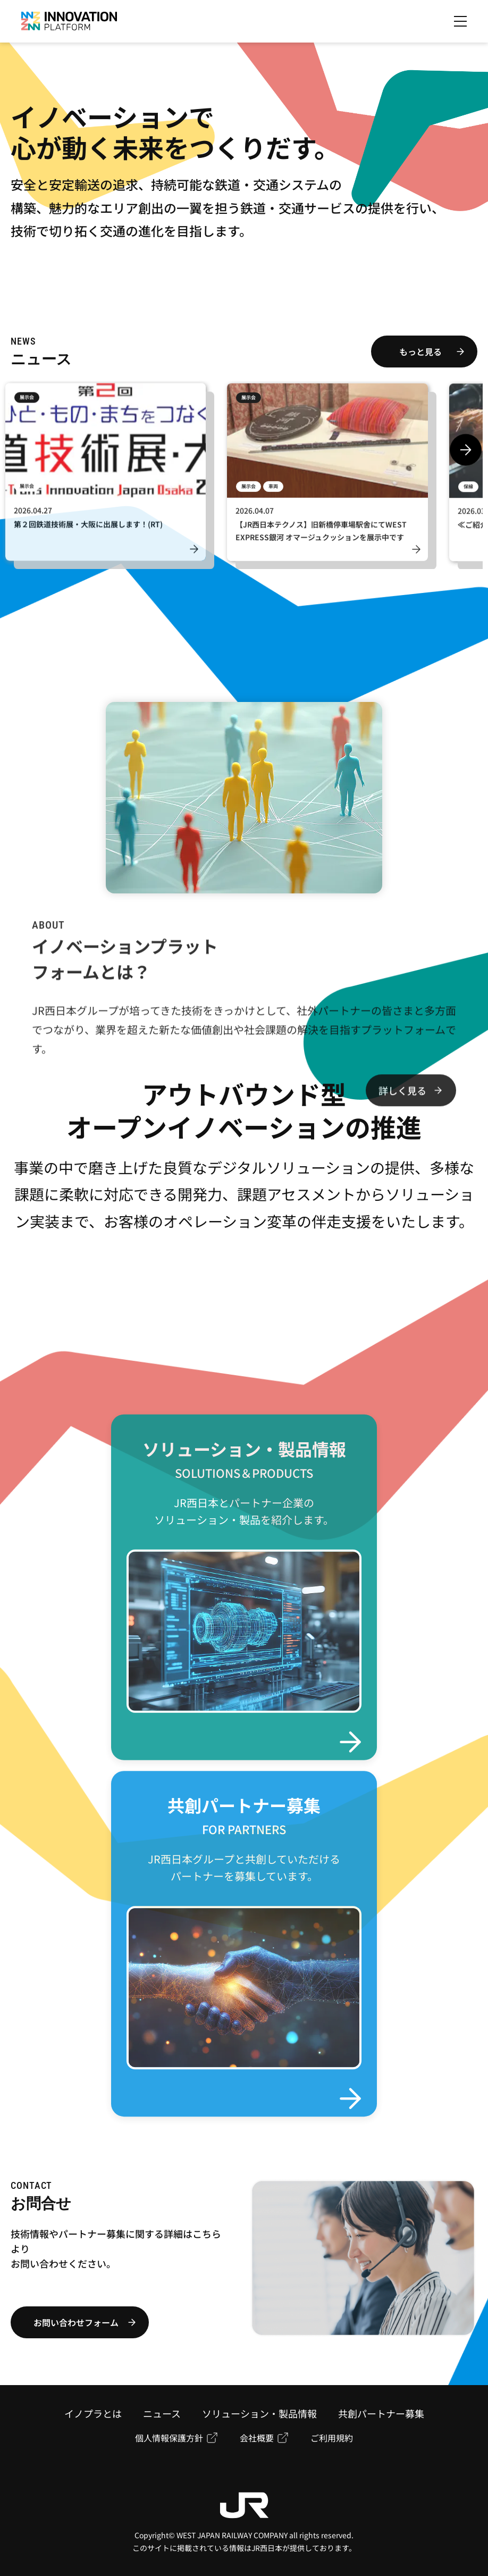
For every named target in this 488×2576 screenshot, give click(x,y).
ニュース (162, 2413)
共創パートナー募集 (381, 2413)
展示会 (27, 401)
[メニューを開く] (460, 21)
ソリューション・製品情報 (259, 2413)
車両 (273, 491)
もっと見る (420, 351)
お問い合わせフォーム (76, 2322)
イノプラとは (93, 2413)
